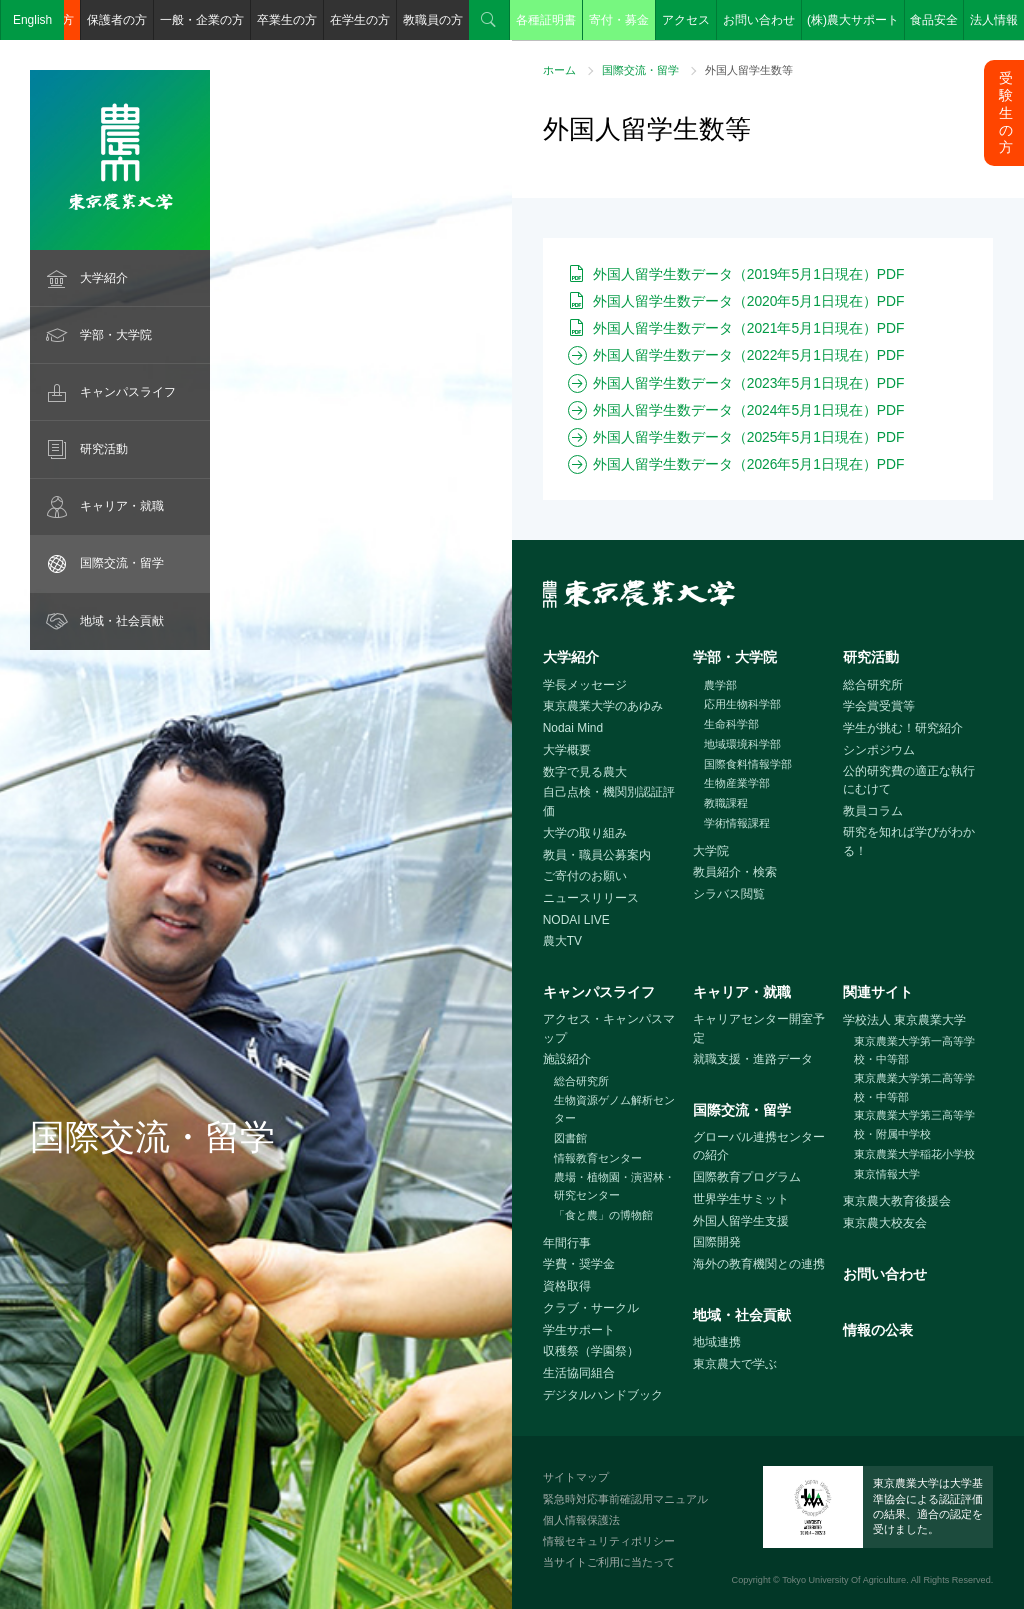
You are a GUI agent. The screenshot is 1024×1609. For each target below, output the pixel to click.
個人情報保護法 (581, 1520)
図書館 (570, 1138)
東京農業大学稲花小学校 (914, 1154)
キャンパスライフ (128, 392)
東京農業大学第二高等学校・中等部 (914, 1087)
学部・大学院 (116, 335)
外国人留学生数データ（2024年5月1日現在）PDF (749, 410)
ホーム (559, 70)
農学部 (720, 685)
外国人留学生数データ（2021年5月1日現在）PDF (749, 328)
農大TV (562, 941)
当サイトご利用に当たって (609, 1562)
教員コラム (873, 811)
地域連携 (717, 1342)
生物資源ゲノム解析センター (614, 1109)
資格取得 (567, 1286)
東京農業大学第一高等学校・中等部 (914, 1050)
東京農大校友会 (885, 1223)
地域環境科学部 (742, 744)
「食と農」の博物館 (603, 1215)
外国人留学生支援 (741, 1221)
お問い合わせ (759, 20)
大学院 (711, 851)
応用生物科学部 (742, 704)
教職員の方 (433, 20)
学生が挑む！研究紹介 (903, 728)
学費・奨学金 (579, 1264)
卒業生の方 (287, 20)
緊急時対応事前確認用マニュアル (625, 1499)
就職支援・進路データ (753, 1059)
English (32, 20)
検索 (489, 20)
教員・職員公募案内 (597, 855)
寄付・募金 (619, 20)
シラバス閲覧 (729, 894)
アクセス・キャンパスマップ (609, 1028)
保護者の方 (117, 20)
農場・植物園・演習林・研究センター (614, 1186)
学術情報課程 (737, 823)
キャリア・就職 (122, 506)
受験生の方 (1006, 112)
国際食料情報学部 (748, 764)
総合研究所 (873, 685)
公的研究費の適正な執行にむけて (909, 780)
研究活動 (104, 449)
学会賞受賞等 (879, 706)
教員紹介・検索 (735, 872)
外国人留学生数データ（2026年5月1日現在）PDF (749, 464)
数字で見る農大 (585, 772)
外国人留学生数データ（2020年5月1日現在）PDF (749, 301)
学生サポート (579, 1330)
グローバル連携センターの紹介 (759, 1146)
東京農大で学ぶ (735, 1364)
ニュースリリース (591, 898)
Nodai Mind (573, 728)
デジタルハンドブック (603, 1395)
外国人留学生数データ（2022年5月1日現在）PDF (749, 355)
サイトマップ (576, 1477)
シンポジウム (879, 750)
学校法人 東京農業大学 (904, 1020)
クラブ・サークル (591, 1308)
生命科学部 (731, 724)
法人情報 (994, 20)
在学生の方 (360, 20)
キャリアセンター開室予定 (759, 1028)
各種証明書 (546, 20)
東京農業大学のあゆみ (603, 706)
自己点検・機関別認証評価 (609, 801)
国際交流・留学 (122, 563)
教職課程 (726, 803)
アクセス (686, 20)
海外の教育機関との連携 (759, 1264)
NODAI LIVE (576, 920)
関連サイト (878, 992)
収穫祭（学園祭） (591, 1351)
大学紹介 (104, 278)
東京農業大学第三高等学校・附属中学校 (914, 1124)
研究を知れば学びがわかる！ (909, 841)
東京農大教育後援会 (897, 1201)
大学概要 (567, 750)
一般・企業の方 (202, 20)
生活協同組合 (579, 1373)
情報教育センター (598, 1158)
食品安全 (934, 20)
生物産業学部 (737, 783)
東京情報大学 (887, 1174)
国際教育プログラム (747, 1177)
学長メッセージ (585, 685)
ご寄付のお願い (585, 876)
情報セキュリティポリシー (609, 1541)
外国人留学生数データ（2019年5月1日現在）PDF (749, 274)
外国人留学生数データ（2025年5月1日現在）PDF (749, 437)
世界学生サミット (741, 1199)
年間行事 (567, 1243)
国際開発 (717, 1242)
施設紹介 (567, 1059)
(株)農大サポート (853, 20)
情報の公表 (878, 1330)
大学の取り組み (585, 833)
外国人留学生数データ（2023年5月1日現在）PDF (749, 383)
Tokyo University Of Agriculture (844, 1580)
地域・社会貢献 (122, 621)
